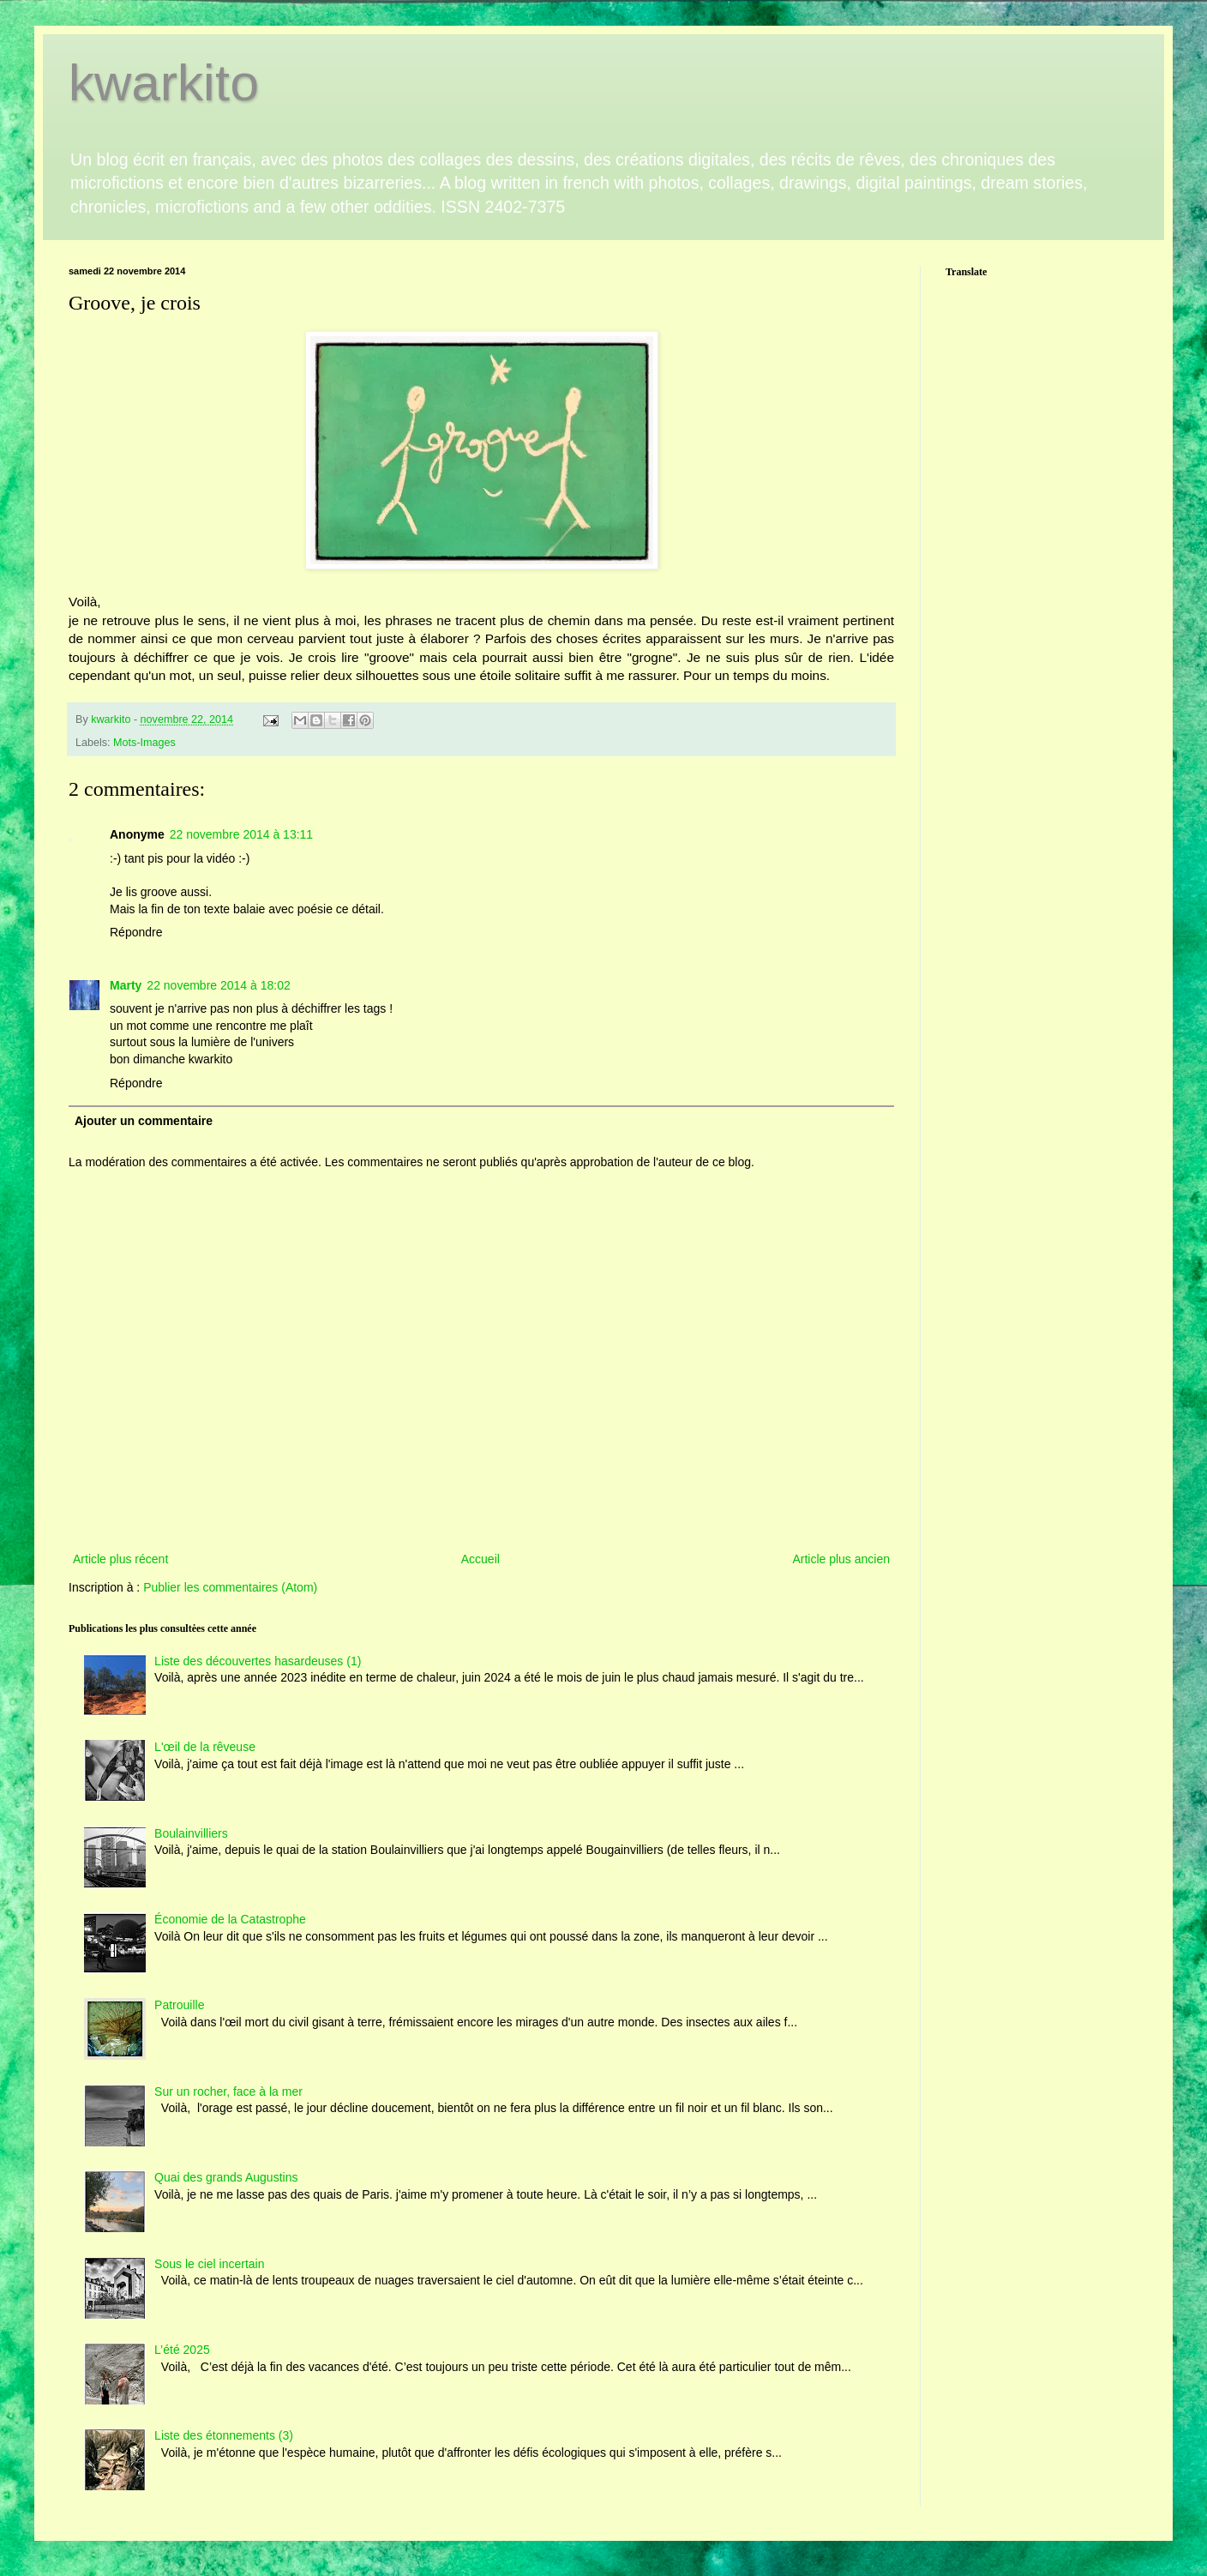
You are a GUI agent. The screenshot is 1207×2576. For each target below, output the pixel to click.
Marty (125, 985)
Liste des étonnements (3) (223, 2435)
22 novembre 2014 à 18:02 (218, 985)
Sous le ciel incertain (209, 2264)
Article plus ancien (841, 1559)
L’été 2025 (182, 2349)
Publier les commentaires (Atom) (230, 1587)
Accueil (480, 1559)
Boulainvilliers (191, 1833)
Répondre (136, 932)
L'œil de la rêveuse (204, 1747)
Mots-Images (144, 743)
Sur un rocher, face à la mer (228, 2091)
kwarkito (164, 82)
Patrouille (179, 2005)
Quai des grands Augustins (225, 2177)
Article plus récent (120, 1559)
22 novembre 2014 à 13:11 (241, 834)
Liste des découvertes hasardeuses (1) (257, 1661)
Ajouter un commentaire (144, 1121)
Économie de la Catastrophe (230, 1919)
